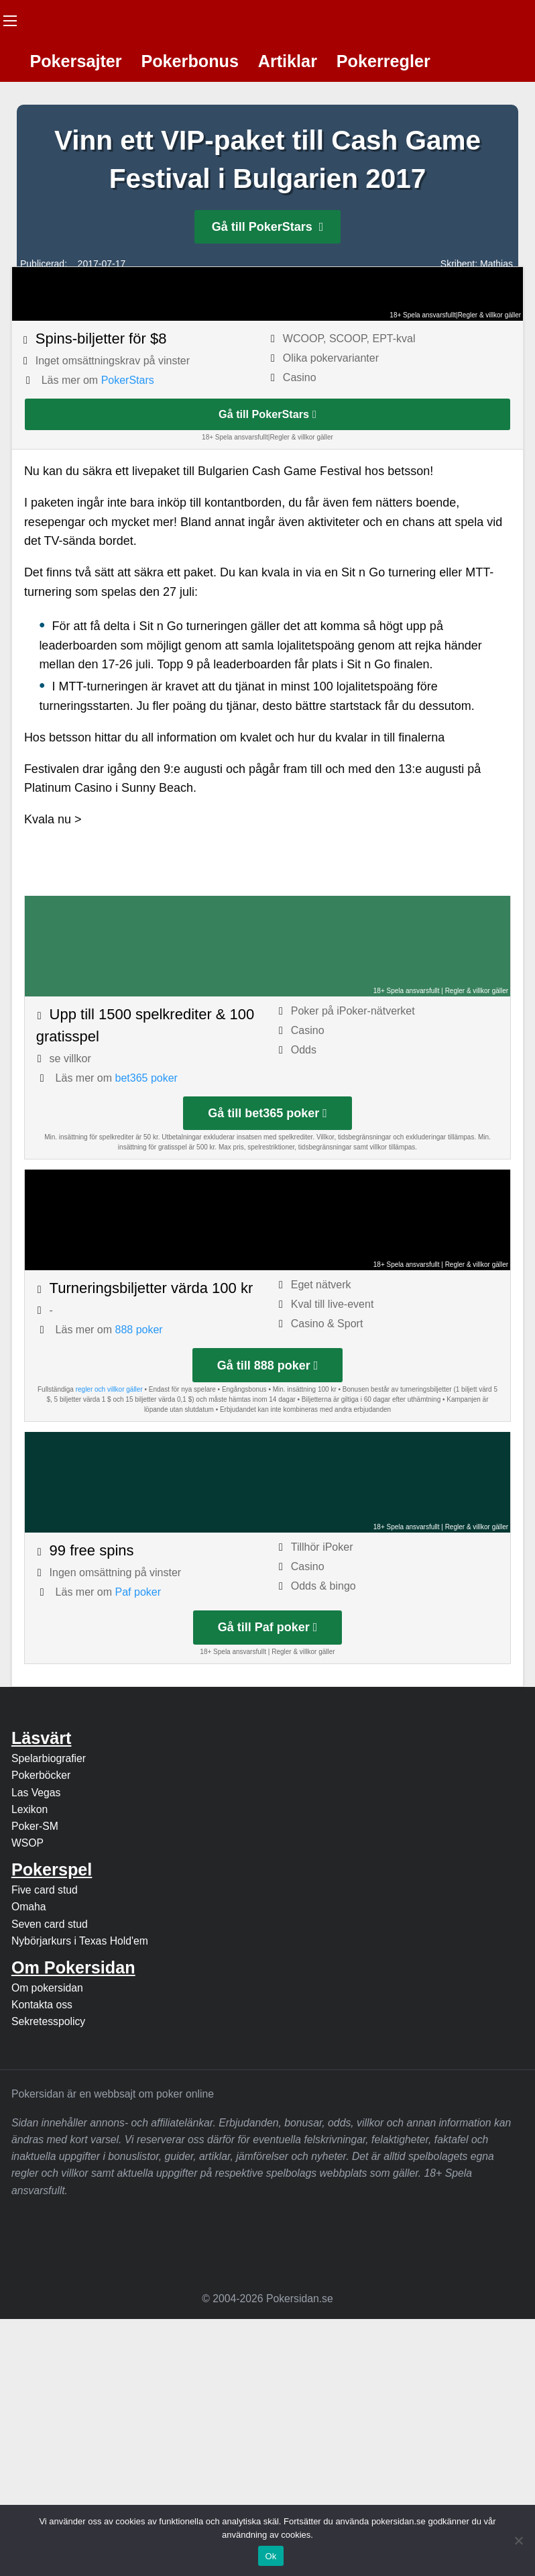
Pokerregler (383, 61)
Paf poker (138, 1592)
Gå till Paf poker (268, 1627)
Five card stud (44, 1890)
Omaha (28, 1906)
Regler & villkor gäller (489, 315)
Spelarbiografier (48, 1758)
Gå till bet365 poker (267, 1113)
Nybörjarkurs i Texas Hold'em (79, 1941)
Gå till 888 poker (267, 1365)
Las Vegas (36, 1792)
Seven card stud (49, 1924)
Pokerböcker (40, 1775)
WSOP (27, 1843)
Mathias (496, 263)
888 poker (139, 1329)
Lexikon (29, 1809)
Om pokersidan (47, 1988)
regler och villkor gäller (109, 1389)
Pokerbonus (190, 61)
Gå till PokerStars (268, 227)
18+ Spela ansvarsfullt (423, 315)
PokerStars (127, 380)
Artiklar (287, 61)
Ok (270, 2556)
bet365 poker (146, 1078)
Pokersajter (75, 61)
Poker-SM (34, 1826)
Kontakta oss (41, 2004)
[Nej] (518, 2540)
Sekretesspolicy (48, 2021)
